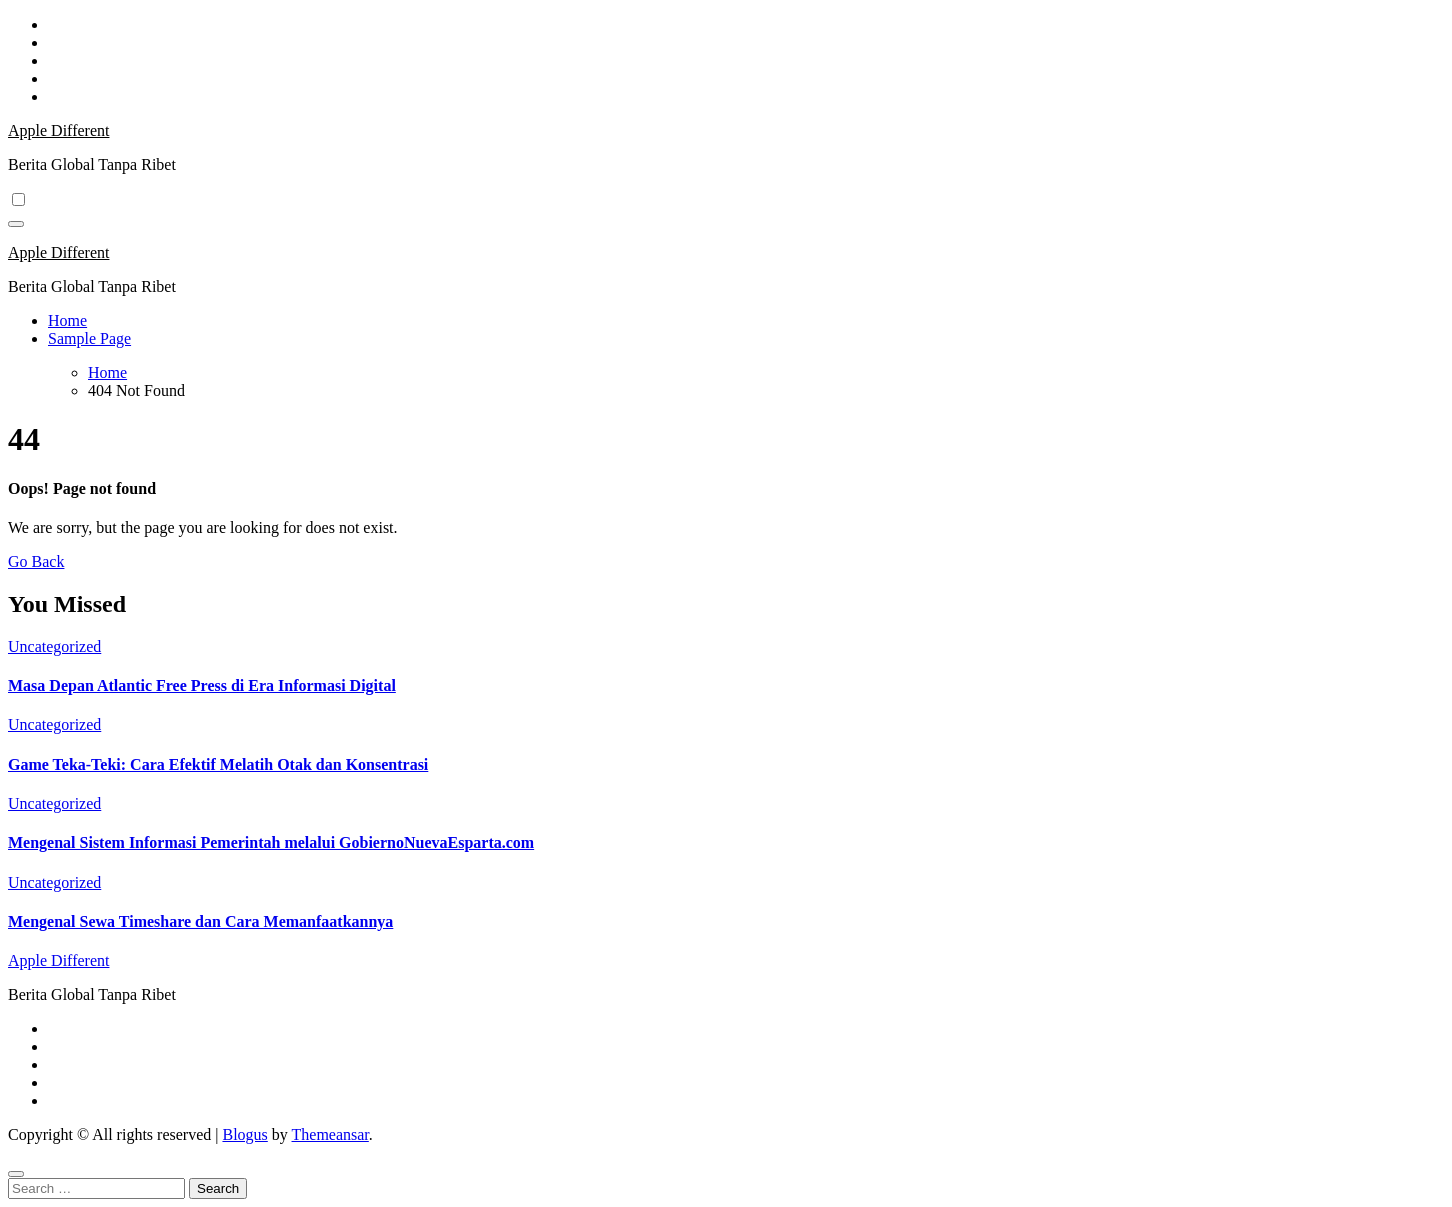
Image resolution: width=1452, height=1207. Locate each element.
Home (67, 320)
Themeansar (330, 1134)
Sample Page (89, 338)
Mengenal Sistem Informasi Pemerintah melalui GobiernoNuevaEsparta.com (271, 842)
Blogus (244, 1134)
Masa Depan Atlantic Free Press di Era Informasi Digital (202, 685)
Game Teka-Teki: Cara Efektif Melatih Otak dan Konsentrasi (218, 764)
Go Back (36, 561)
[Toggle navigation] (16, 224)
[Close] (16, 1174)
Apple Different (58, 130)
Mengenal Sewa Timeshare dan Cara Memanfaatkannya (200, 921)
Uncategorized (54, 646)
